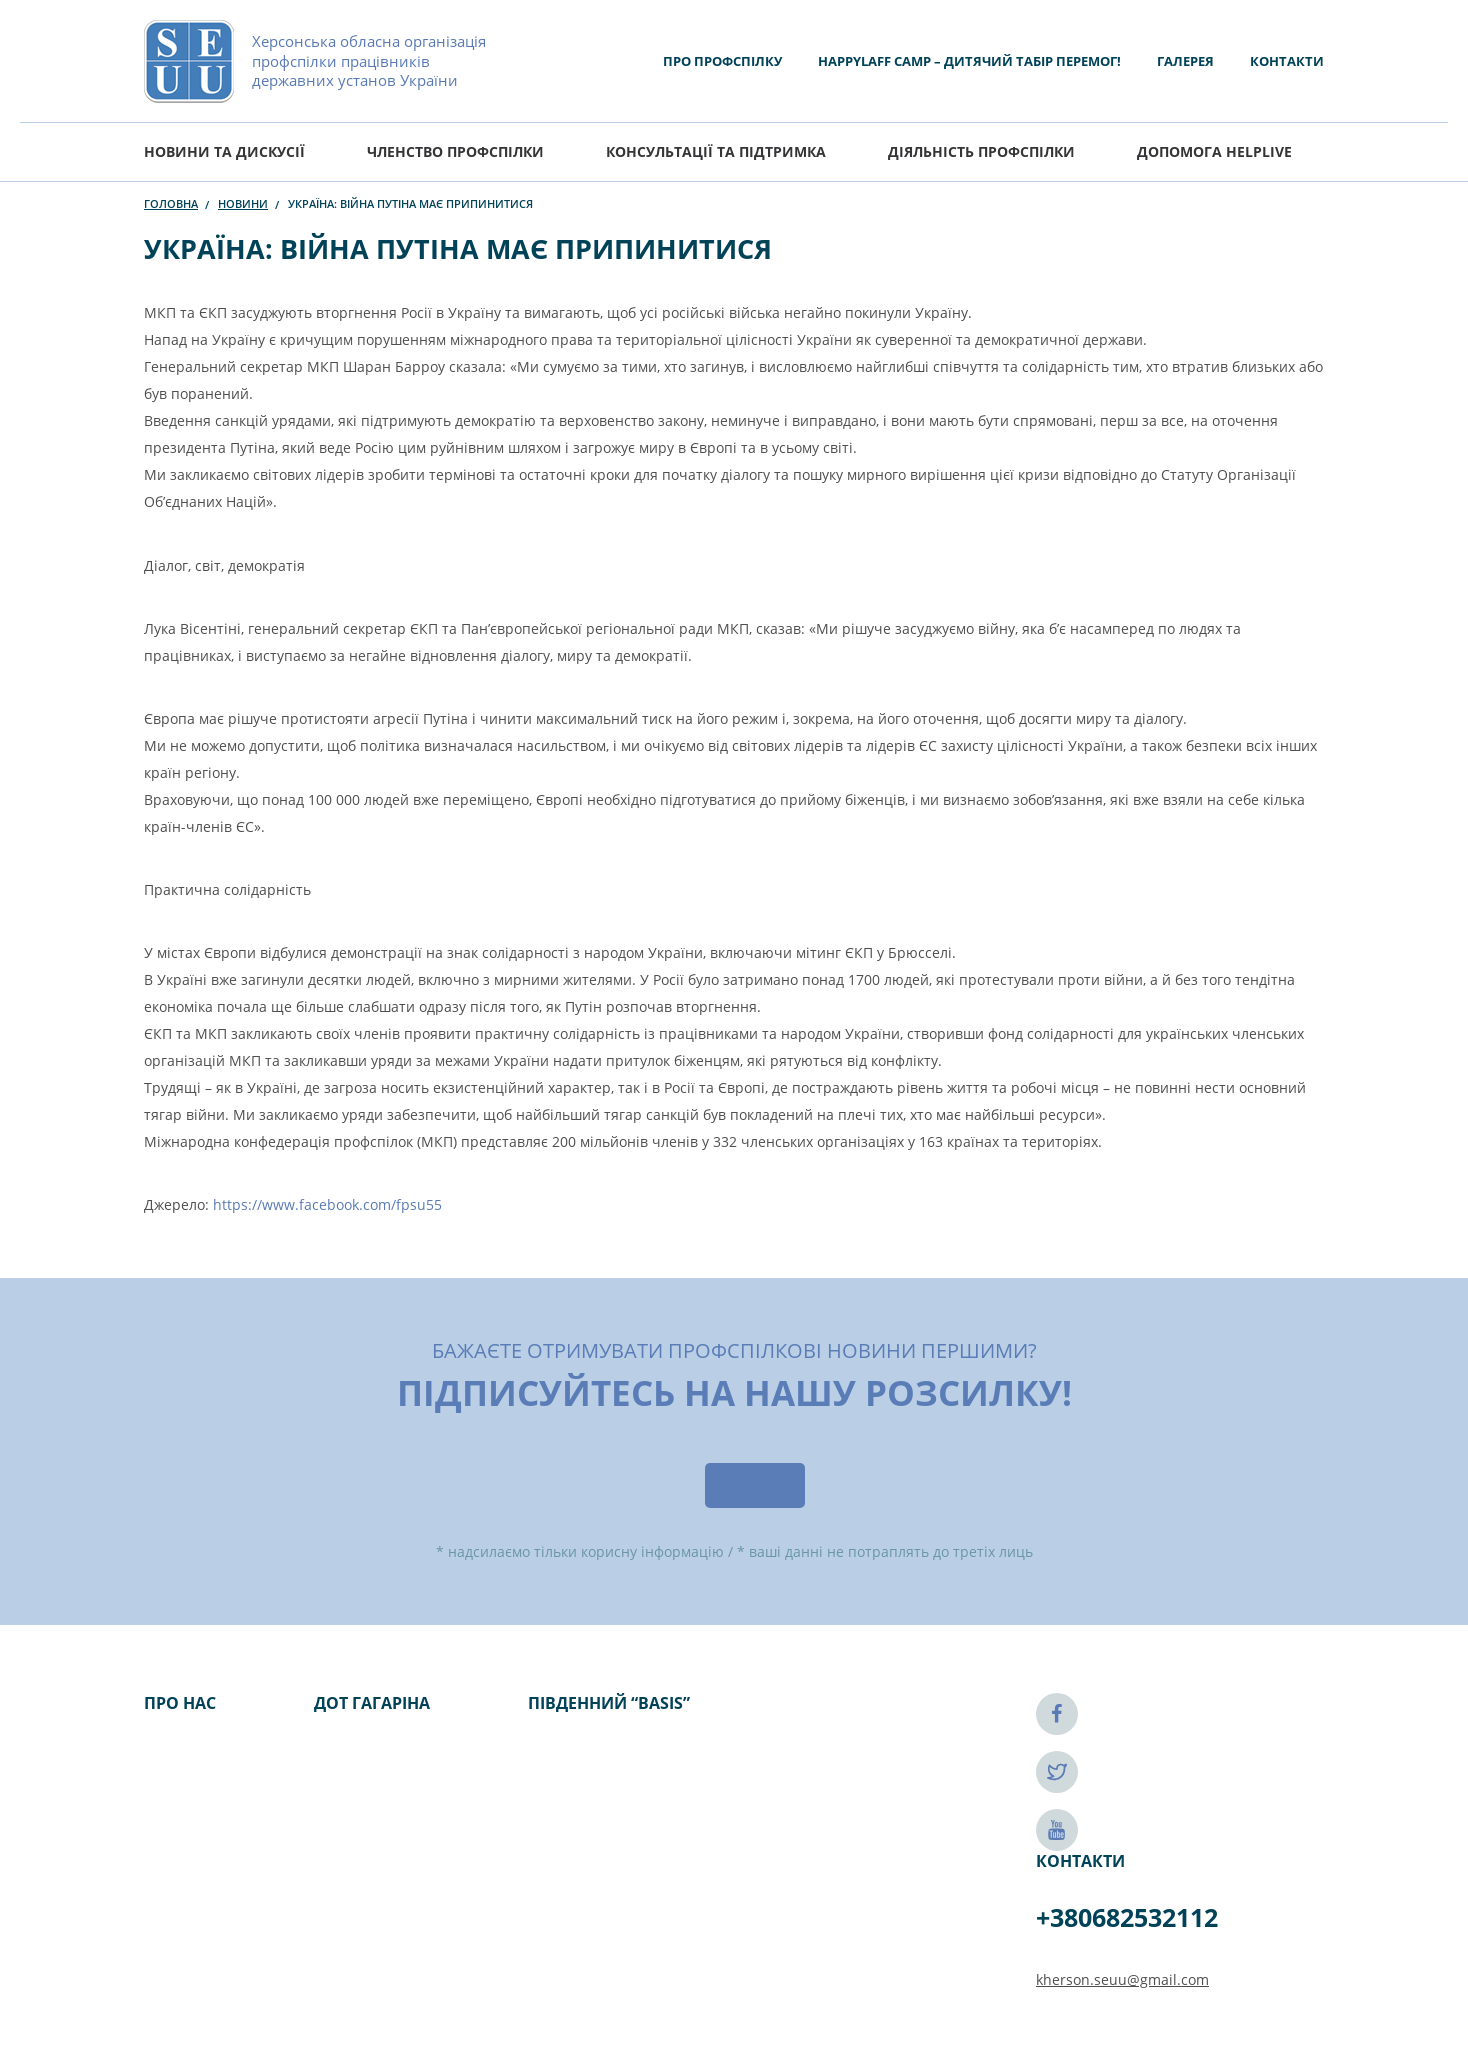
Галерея (1185, 61)
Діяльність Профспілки (981, 151)
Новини (243, 203)
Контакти (1287, 61)
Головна (171, 203)
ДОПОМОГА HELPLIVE (1214, 151)
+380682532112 (1127, 1917)
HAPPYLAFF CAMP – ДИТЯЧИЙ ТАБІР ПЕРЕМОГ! (969, 61)
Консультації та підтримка (716, 151)
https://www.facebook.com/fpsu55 (327, 1204)
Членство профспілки (455, 151)
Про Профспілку (722, 61)
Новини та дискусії (224, 151)
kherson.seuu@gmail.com (1122, 1979)
